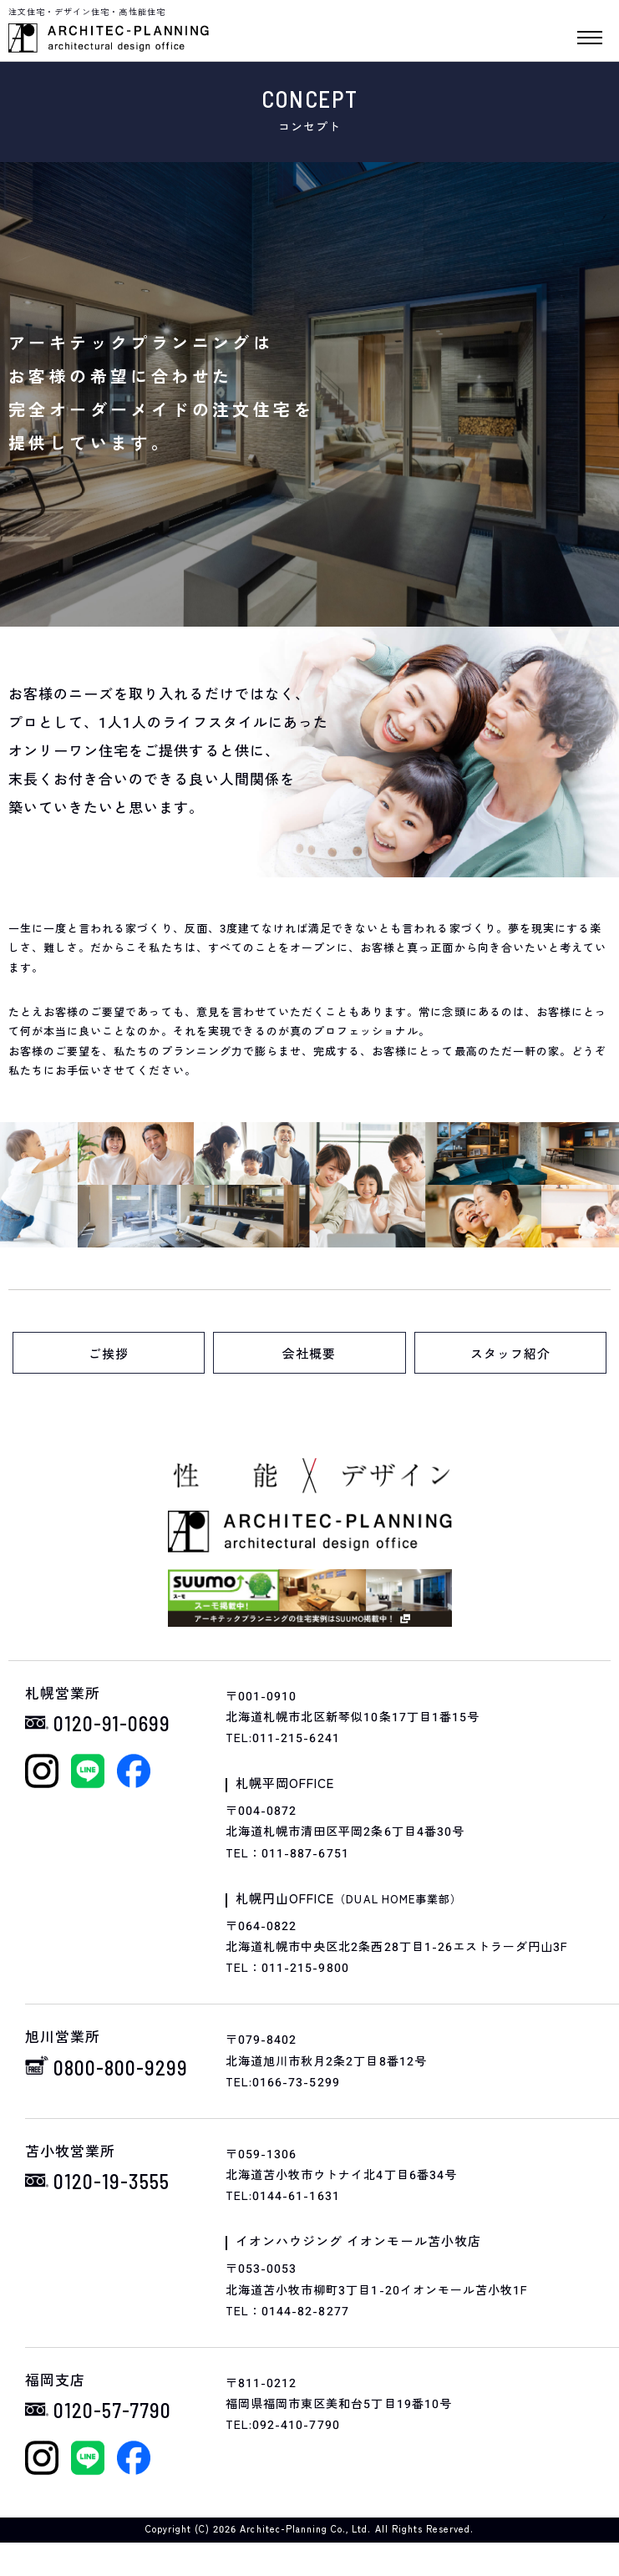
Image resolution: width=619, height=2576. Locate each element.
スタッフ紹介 (510, 1354)
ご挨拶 (109, 1354)
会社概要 (309, 1354)
